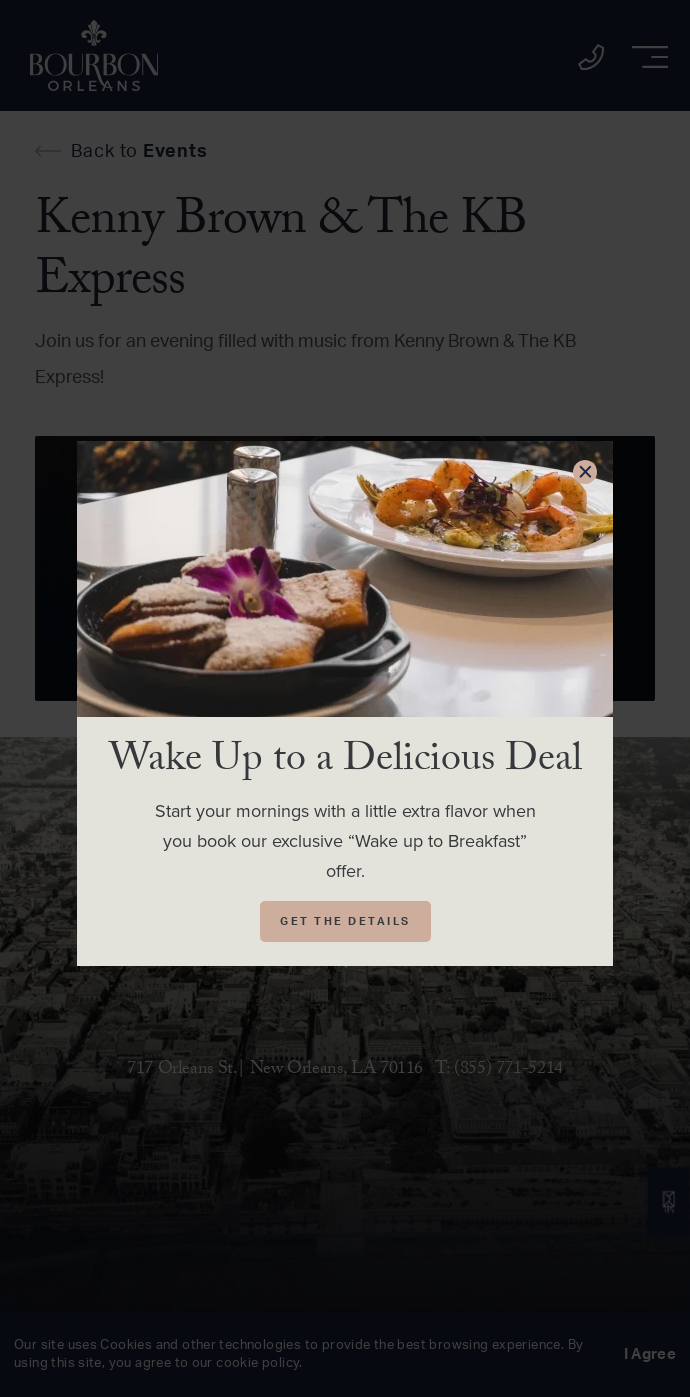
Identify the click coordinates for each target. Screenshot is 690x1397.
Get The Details (345, 921)
